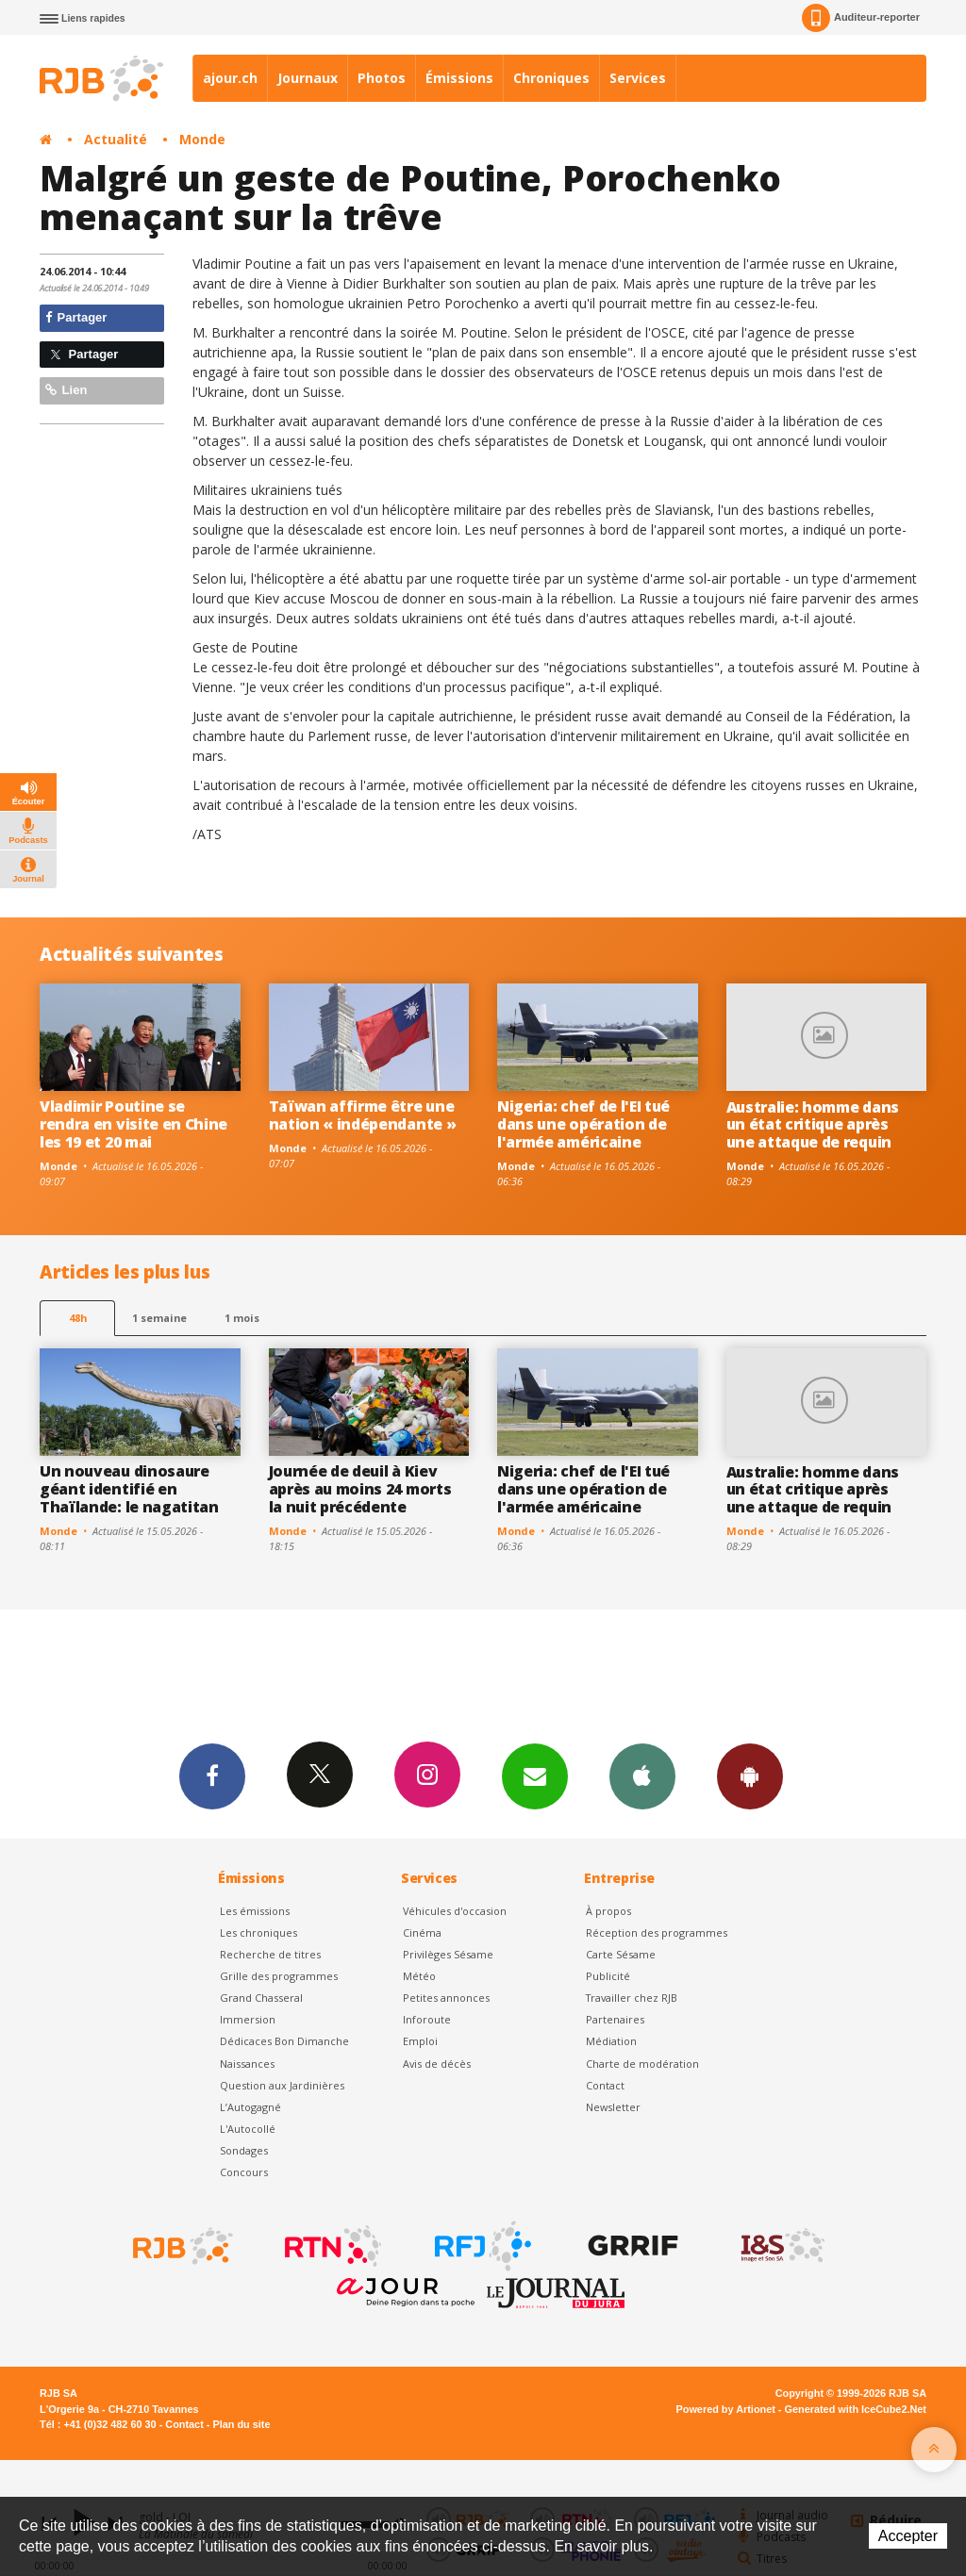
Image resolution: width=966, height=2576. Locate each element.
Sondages (244, 2150)
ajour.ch (230, 78)
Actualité (115, 139)
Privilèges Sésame (448, 1954)
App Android (750, 1775)
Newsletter (613, 2107)
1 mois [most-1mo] (242, 1318)
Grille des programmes (279, 1976)
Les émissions (255, 1911)
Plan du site (241, 2424)
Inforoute (427, 2019)
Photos (382, 78)
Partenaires (615, 2019)
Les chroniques (258, 1932)
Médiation (611, 2041)
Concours (244, 2172)
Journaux (307, 78)
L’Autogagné (250, 2107)
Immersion (247, 2019)
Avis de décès (437, 2063)
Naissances (247, 2063)
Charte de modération (642, 2063)
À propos (608, 1911)
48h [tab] (78, 1318)
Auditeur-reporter (861, 18)
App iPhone (642, 1775)
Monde (202, 139)
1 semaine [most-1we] (159, 1318)
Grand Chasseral (261, 1997)
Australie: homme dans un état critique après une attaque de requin (812, 1125)
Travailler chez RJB (631, 1997)
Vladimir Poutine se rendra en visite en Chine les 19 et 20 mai (133, 1124)
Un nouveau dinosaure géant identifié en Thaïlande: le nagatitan (129, 1489)
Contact (605, 2085)
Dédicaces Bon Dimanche (284, 2041)
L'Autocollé (247, 2128)
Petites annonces (446, 1997)
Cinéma (422, 1932)
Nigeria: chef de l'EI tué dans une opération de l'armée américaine (583, 1124)
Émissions (459, 78)
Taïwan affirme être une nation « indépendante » (363, 1115)
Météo (419, 1976)
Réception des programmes (656, 1932)
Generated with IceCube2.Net (855, 2409)
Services (637, 78)
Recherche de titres (270, 1954)
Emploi (420, 2041)
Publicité (608, 1976)
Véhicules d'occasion (455, 1911)
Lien (66, 390)
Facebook (212, 1775)
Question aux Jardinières (282, 2085)
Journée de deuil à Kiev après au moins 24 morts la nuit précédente (360, 1489)
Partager (76, 317)
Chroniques (551, 78)
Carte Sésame (621, 1954)
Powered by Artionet (725, 2409)
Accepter (908, 2536)
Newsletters (535, 1775)
